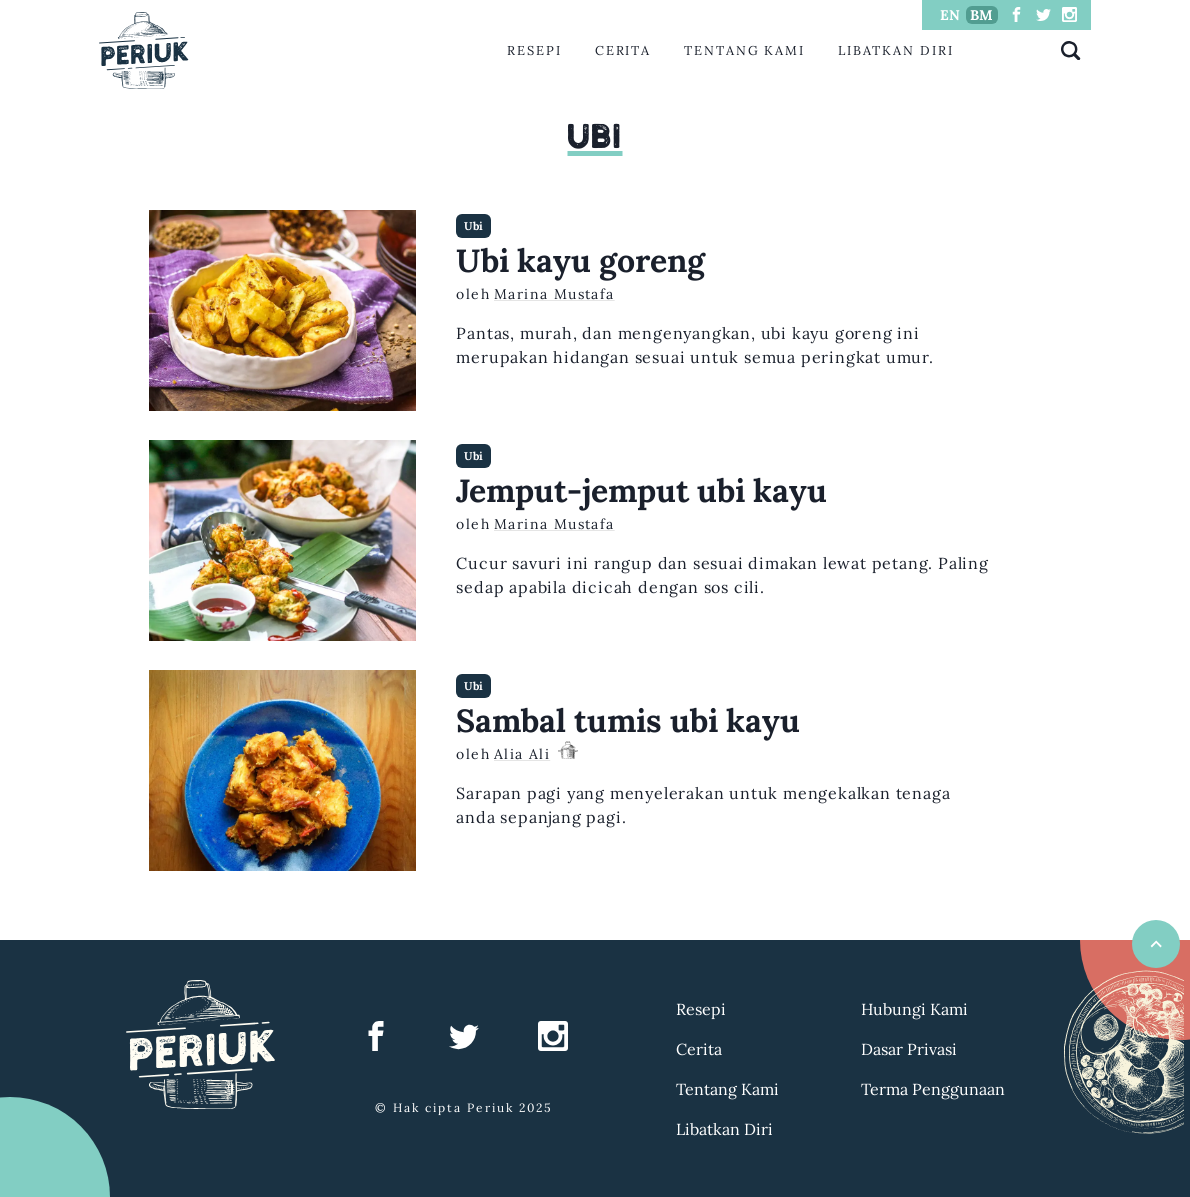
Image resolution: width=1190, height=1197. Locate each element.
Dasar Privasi (909, 1049)
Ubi (473, 226)
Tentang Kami (744, 50)
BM (981, 15)
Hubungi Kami (914, 1009)
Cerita (623, 50)
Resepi (534, 50)
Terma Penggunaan (933, 1089)
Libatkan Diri (896, 50)
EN (950, 15)
